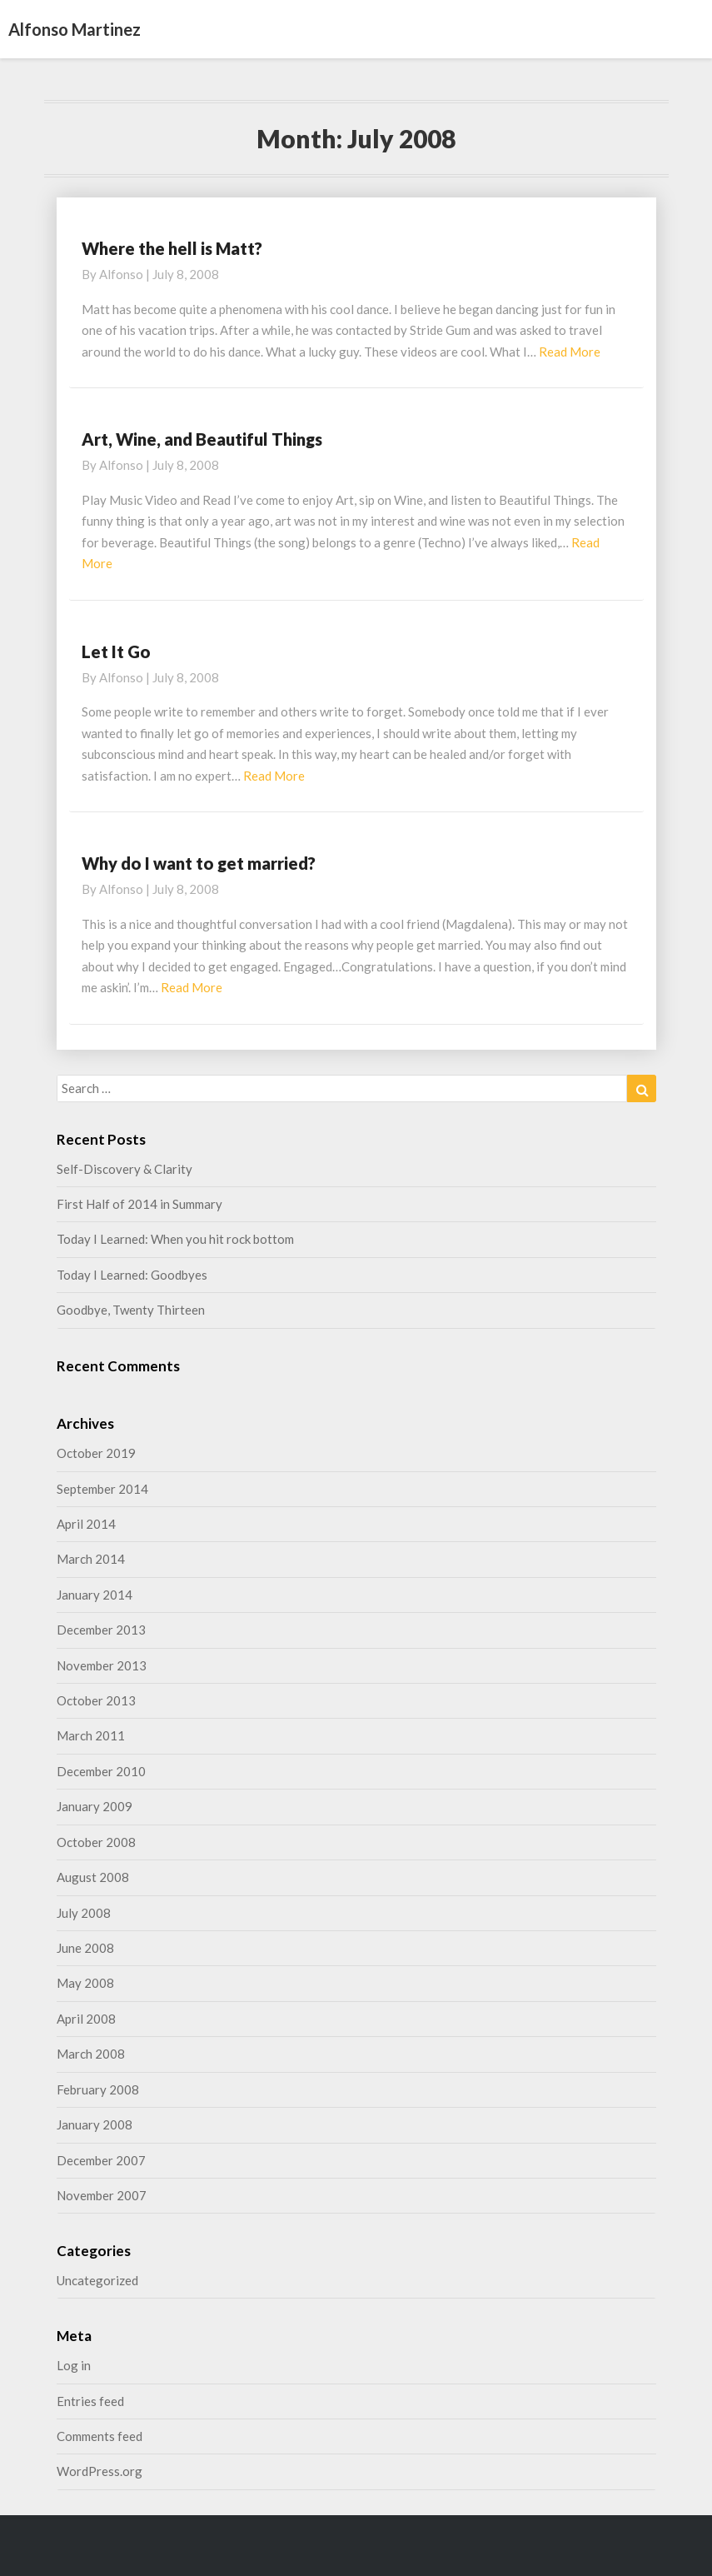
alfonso (121, 274)
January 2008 (94, 2124)
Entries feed (90, 2401)
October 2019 (96, 1452)
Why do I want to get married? (199, 863)
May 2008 (85, 1982)
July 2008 (84, 1912)
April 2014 (86, 1523)
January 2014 (94, 1594)
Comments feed (99, 2436)
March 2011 (91, 1735)
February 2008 (98, 2089)
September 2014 (102, 1488)
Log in (74, 2365)
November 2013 (102, 1665)
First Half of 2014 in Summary (139, 1203)
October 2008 (96, 1842)
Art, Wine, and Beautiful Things (202, 439)
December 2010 (101, 1771)
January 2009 (94, 1806)
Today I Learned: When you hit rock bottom (175, 1238)
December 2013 (101, 1629)
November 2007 (102, 2195)
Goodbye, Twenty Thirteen (131, 1309)
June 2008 (85, 1947)
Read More (569, 351)
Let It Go (116, 651)
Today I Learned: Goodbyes (132, 1274)
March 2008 (91, 2053)
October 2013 (96, 1700)
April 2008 (86, 2018)
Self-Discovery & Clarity (124, 1168)
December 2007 (101, 2160)
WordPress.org (99, 2471)
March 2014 (91, 1558)
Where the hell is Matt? (172, 248)
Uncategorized (97, 2280)
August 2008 (93, 1877)
